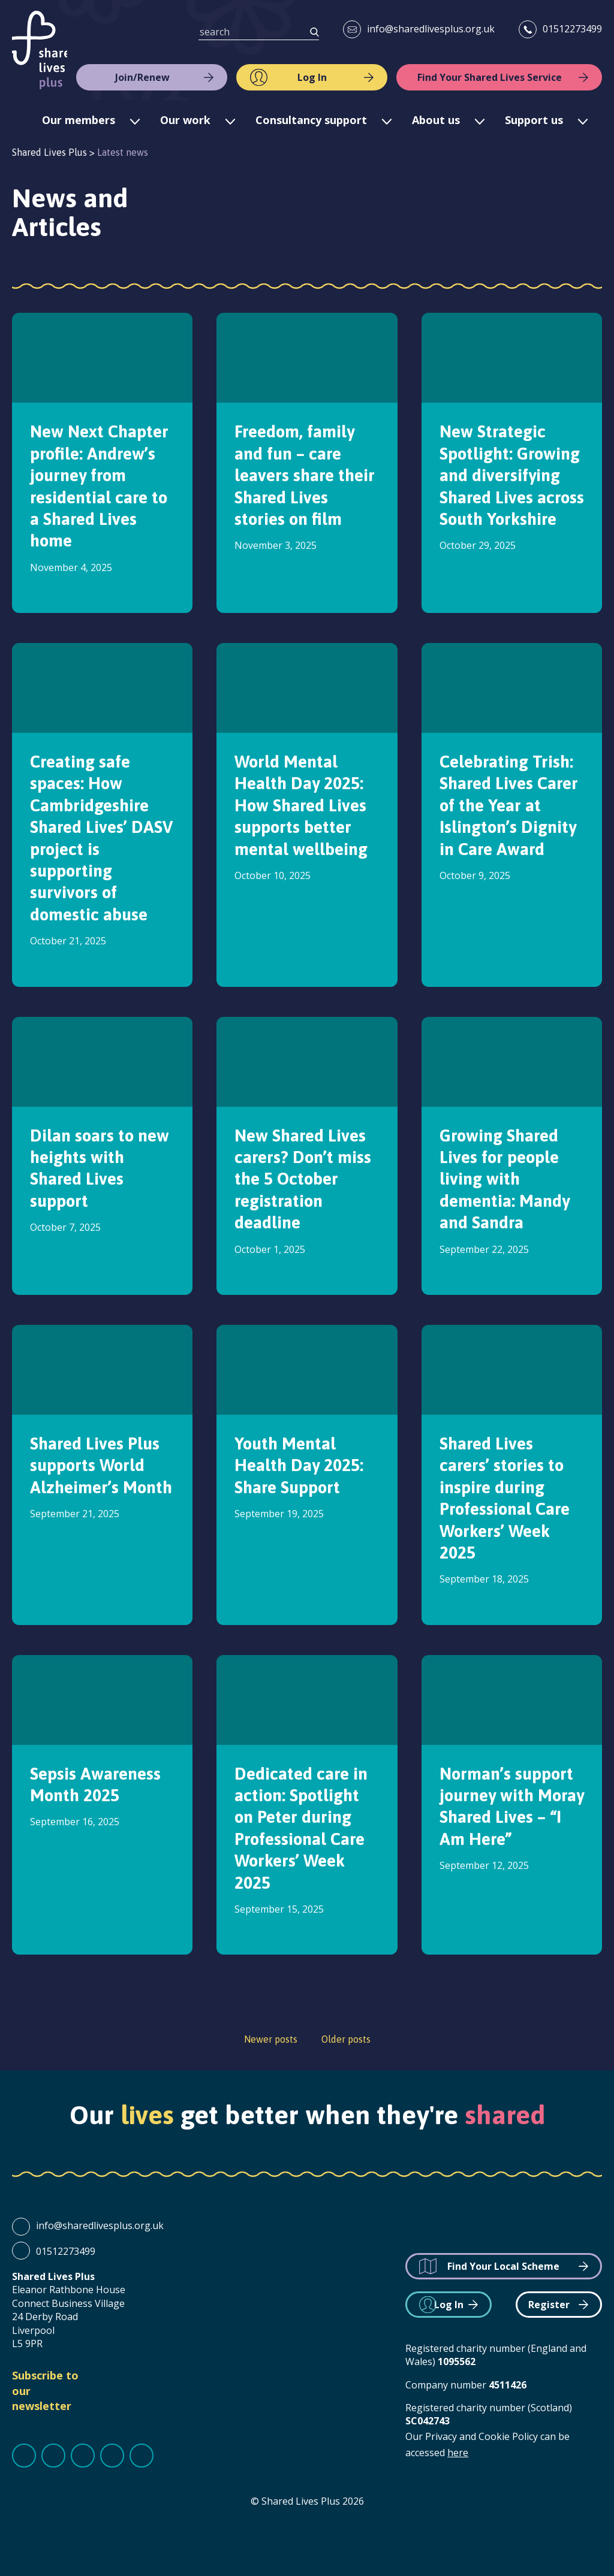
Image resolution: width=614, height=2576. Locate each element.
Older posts (346, 2039)
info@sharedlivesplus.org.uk (431, 28)
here (457, 2452)
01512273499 (572, 28)
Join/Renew (142, 77)
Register (549, 2304)
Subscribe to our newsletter (45, 2390)
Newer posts (270, 2039)
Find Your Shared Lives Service (489, 77)
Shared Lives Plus (39, 50)
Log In (312, 77)
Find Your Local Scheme (503, 2266)
